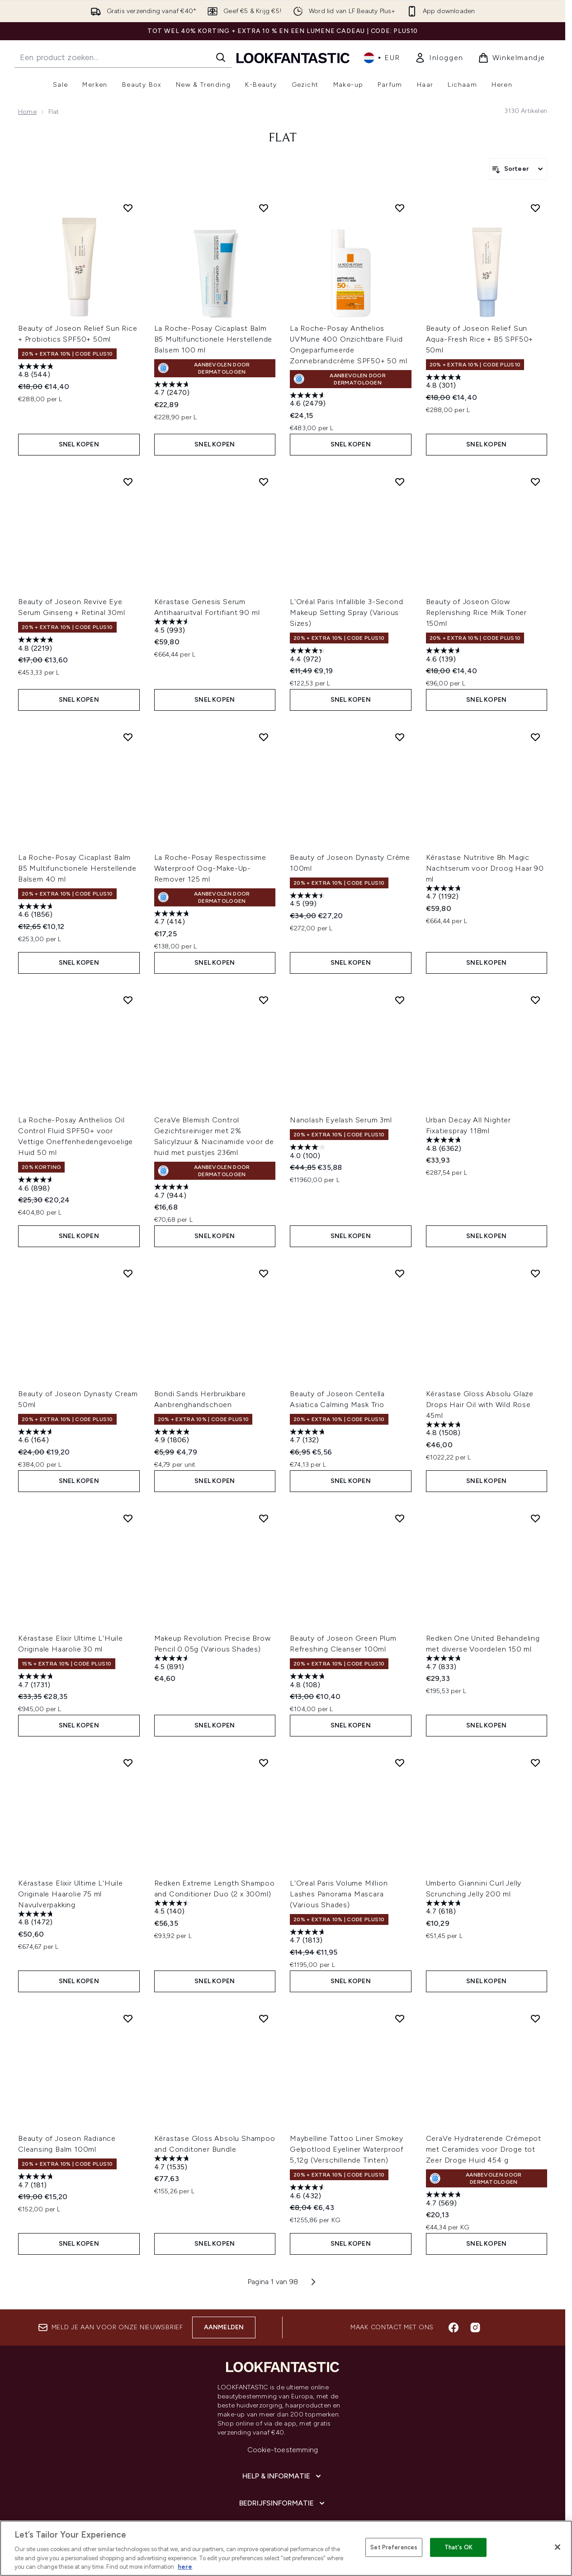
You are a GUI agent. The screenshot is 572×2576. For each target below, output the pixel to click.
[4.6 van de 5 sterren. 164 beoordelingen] (37, 1437)
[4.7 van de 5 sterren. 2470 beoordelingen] (173, 390)
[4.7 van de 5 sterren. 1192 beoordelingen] (445, 893)
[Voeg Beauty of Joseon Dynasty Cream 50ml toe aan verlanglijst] (128, 1273)
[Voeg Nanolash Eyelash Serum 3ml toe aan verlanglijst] (400, 1000)
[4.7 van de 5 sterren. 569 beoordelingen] (445, 2200)
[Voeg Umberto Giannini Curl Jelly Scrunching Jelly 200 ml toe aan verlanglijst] (535, 1763)
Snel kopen (79, 444)
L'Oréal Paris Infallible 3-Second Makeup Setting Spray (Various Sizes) (346, 612)
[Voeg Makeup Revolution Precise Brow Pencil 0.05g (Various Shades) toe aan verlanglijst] (263, 1518)
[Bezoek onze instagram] (475, 2327)
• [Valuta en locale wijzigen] (382, 57)
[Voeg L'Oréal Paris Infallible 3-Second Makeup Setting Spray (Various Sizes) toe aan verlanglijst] (400, 482)
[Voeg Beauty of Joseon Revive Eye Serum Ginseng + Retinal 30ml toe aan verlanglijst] (128, 482)
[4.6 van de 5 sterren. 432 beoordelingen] (309, 2192)
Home (27, 112)
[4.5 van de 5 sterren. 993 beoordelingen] (173, 627)
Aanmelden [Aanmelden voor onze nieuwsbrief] (224, 2327)
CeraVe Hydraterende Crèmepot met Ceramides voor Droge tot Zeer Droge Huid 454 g (483, 2149)
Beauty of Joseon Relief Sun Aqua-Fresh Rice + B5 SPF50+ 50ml (480, 339)
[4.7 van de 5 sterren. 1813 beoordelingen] (309, 1937)
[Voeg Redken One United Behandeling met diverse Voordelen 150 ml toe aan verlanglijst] (535, 1518)
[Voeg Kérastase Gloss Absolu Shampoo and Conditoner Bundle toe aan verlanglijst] (263, 2018)
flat (283, 138)
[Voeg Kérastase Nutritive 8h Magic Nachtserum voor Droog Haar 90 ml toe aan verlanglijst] (535, 737)
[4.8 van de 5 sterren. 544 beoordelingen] (37, 371)
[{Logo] (293, 57)
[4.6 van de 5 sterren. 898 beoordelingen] (37, 1185)
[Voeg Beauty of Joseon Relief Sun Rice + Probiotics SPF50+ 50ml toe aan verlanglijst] (128, 208)
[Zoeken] (220, 57)
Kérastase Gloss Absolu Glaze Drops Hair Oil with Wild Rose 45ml (480, 1404)
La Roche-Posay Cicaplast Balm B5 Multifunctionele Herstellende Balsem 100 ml (213, 339)
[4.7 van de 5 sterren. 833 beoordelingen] (445, 1663)
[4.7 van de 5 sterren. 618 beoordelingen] (445, 1908)
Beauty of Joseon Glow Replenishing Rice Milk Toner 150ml (476, 612)
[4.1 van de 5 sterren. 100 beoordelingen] (309, 1152)
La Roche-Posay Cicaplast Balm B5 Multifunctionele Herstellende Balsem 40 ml (77, 868)
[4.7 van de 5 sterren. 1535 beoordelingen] (173, 2163)
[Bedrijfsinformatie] (282, 2503)
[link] (439, 58)
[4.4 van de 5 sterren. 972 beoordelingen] (309, 656)
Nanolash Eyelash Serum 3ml (341, 1120)
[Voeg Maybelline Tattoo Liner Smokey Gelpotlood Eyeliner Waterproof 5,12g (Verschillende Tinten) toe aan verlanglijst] (400, 2018)
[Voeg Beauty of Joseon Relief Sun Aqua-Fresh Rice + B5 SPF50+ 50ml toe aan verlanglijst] (535, 208)
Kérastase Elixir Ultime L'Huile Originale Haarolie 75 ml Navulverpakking (70, 1894)
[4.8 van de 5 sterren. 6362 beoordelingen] (445, 1145)
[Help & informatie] (282, 2476)
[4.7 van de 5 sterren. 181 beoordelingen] (37, 2182)
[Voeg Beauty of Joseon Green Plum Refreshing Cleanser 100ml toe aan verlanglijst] (400, 1518)
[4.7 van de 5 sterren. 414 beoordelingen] (173, 919)
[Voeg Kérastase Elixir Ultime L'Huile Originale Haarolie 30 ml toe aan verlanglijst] (128, 1518)
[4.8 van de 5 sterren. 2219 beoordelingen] (37, 645)
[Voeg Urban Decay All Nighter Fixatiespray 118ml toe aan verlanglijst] (535, 1000)
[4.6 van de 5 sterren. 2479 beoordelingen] (309, 400)
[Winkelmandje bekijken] (512, 58)
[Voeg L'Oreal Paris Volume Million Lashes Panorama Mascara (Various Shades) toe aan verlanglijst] (400, 1763)
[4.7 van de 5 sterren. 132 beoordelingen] (309, 1437)
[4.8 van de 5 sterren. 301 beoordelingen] (445, 382)
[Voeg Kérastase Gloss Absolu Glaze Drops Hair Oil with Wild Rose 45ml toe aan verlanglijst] (535, 1273)
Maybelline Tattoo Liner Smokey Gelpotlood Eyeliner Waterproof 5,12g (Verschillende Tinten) (347, 2149)
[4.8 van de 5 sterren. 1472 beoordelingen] (37, 1919)
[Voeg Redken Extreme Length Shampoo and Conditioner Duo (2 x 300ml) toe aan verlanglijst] (263, 1763)
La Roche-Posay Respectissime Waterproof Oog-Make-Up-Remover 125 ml (210, 868)
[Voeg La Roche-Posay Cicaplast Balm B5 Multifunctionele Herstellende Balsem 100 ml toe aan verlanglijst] (263, 208)
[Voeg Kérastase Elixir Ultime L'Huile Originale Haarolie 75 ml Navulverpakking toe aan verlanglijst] (128, 1763)
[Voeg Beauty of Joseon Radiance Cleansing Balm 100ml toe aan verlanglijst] (128, 2018)
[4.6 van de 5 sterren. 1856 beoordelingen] (37, 911)
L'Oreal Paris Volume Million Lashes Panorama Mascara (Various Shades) (339, 1894)
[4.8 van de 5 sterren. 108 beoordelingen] (309, 1681)
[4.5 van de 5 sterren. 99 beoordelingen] (309, 901)
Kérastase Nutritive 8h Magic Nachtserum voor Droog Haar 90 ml (485, 868)
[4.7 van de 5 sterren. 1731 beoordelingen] (37, 1681)
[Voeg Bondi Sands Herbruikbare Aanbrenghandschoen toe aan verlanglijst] (263, 1273)
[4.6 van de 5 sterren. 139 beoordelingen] (445, 656)
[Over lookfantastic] (283, 2530)
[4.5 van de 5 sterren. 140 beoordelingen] (173, 1908)
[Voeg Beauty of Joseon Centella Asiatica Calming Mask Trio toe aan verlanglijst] (400, 1273)
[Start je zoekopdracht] (123, 57)
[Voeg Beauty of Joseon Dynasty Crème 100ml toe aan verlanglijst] (400, 737)
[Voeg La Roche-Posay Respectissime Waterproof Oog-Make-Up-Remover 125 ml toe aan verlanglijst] (263, 737)
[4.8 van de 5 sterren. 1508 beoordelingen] (445, 1430)
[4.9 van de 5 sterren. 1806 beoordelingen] (173, 1437)
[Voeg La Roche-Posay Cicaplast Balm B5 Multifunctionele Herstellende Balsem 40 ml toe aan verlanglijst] (128, 737)
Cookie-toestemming (282, 2449)
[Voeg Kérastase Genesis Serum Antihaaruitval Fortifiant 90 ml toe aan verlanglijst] (263, 482)
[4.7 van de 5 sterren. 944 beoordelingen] (173, 1192)
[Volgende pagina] (313, 2281)
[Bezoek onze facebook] (453, 2327)
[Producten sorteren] (518, 169)
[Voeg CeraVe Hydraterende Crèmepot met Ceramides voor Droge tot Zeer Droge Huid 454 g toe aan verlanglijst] (535, 2018)
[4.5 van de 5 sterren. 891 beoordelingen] (173, 1663)
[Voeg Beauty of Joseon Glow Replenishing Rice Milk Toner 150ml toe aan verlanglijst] (535, 482)
